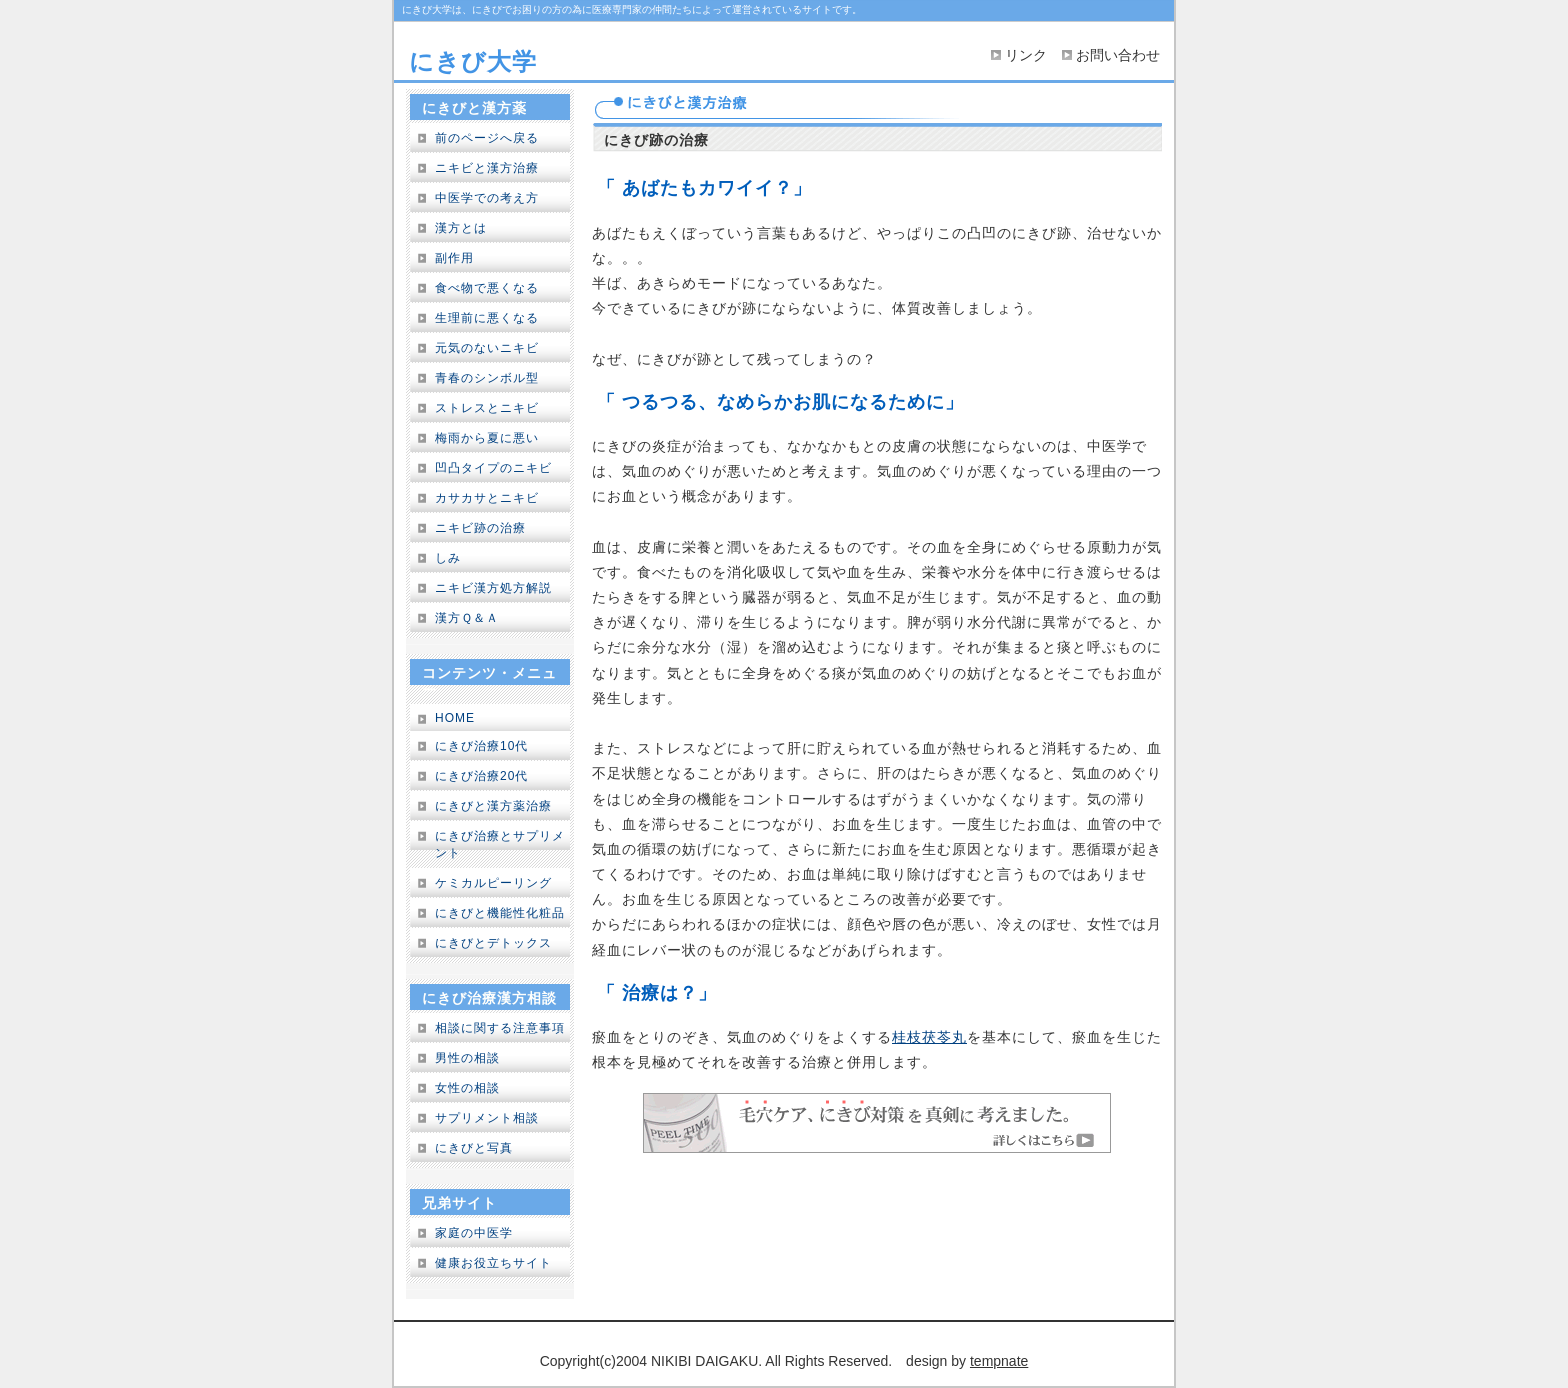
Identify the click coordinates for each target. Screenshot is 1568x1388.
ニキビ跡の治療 (480, 528)
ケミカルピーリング (493, 883)
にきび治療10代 (481, 746)
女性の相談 (467, 1088)
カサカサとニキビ (487, 498)
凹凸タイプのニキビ (493, 468)
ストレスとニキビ (487, 408)
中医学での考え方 (487, 198)
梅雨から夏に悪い (487, 438)
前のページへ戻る (487, 138)
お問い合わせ (1118, 55)
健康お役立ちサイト (493, 1263)
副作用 (454, 258)
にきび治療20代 (481, 776)
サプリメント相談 (487, 1118)
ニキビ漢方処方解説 (493, 588)
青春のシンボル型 (487, 378)
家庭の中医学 (474, 1233)
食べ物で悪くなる (487, 288)
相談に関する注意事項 (500, 1028)
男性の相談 (467, 1058)
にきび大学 (473, 61)
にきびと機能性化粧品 (500, 913)
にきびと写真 (474, 1148)
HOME (455, 718)
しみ (448, 558)
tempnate (999, 1361)
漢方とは (461, 228)
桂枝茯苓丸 (929, 1037)
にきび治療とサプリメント (500, 844)
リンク (1026, 55)
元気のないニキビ (487, 348)
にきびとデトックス (493, 943)
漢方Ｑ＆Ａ (467, 618)
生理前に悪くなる (487, 318)
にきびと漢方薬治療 (493, 806)
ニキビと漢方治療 (487, 168)
